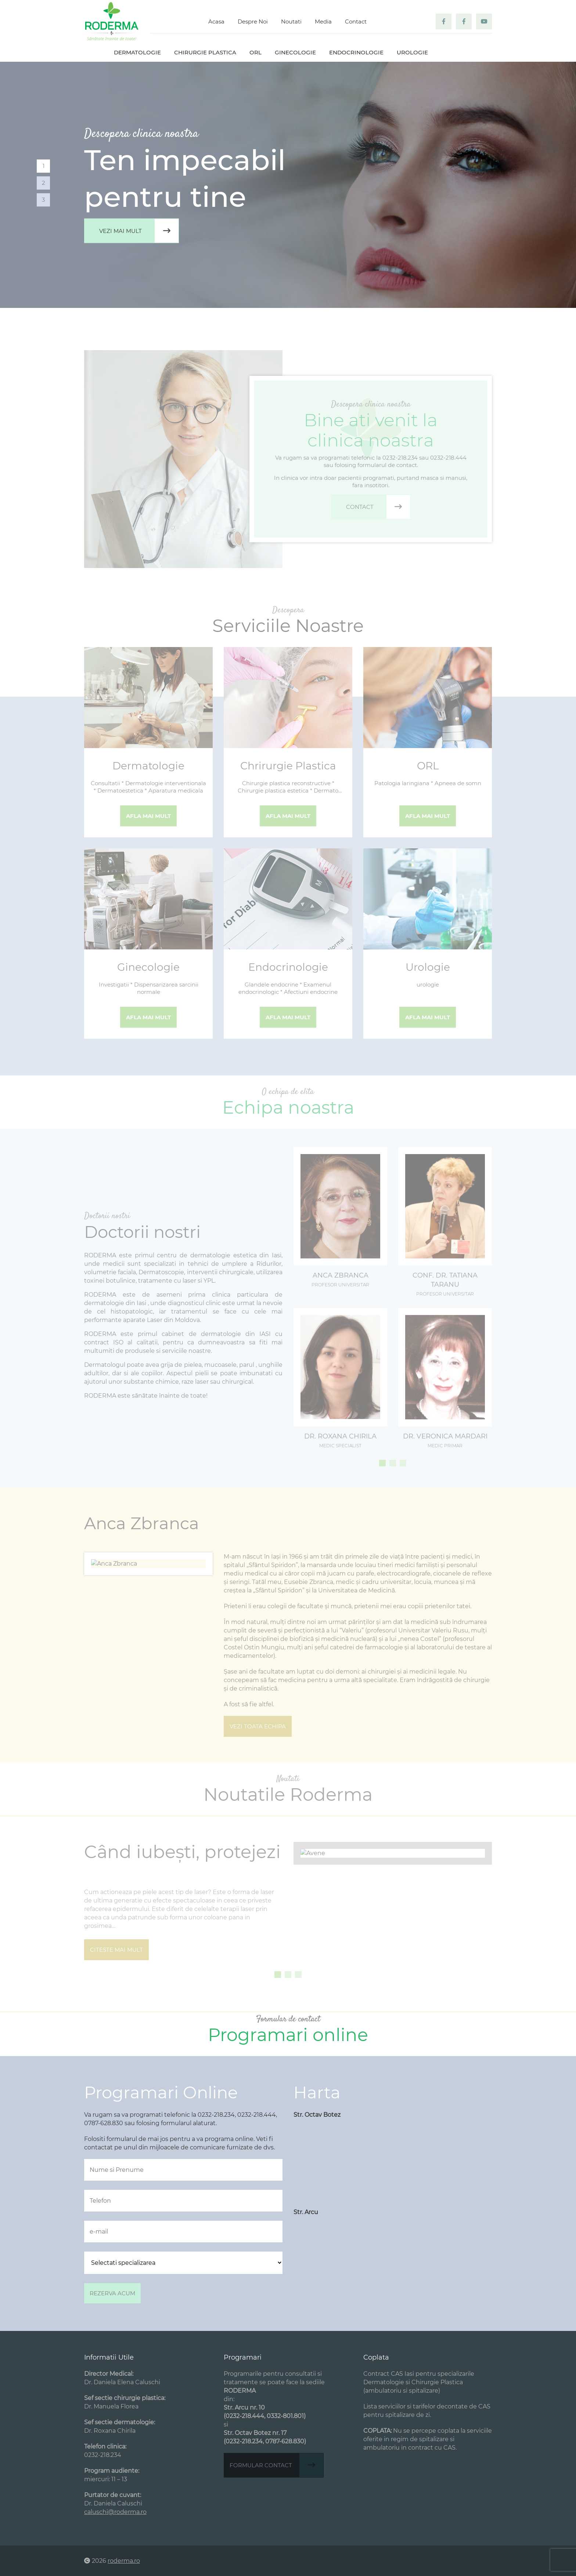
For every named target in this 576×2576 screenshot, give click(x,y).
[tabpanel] (288, 185)
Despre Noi (253, 21)
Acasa (216, 21)
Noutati (291, 21)
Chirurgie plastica (205, 52)
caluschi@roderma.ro (115, 2511)
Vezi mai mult (139, 231)
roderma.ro (124, 2560)
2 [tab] (43, 182)
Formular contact (276, 2465)
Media (323, 21)
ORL (255, 52)
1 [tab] (43, 165)
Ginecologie (295, 52)
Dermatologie (137, 52)
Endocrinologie (356, 52)
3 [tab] (43, 199)
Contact (356, 21)
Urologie (412, 52)
